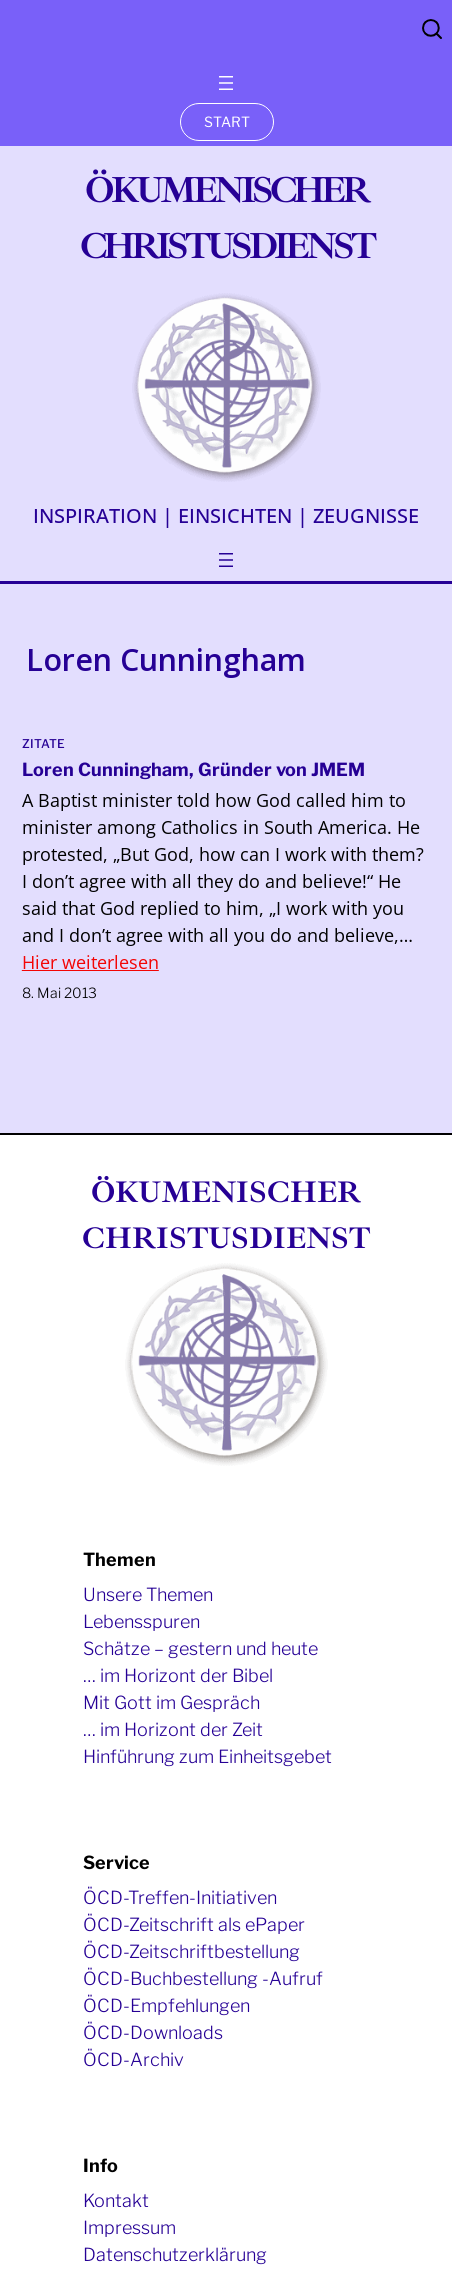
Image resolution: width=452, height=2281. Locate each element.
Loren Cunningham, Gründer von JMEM (193, 769)
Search (432, 29)
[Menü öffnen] (226, 83)
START (227, 121)
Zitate (43, 743)
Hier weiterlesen (90, 962)
